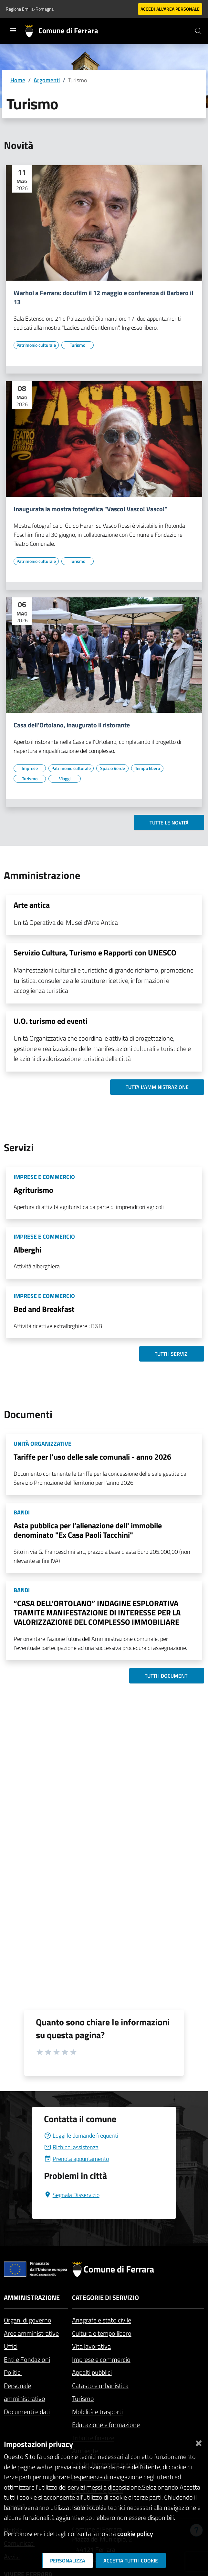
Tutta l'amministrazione (157, 1087)
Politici (13, 2372)
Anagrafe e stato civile (101, 2320)
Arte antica (32, 905)
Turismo (83, 2398)
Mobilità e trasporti (97, 2412)
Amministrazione (32, 2297)
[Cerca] (198, 31)
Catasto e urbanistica (100, 2386)
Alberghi (27, 1249)
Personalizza (67, 2560)
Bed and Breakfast (44, 1309)
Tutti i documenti (167, 1676)
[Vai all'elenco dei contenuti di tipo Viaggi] (64, 779)
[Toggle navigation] (13, 30)
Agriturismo (33, 1190)
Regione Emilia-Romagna (30, 8)
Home (17, 80)
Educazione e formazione (106, 2425)
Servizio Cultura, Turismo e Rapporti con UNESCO (95, 952)
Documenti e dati (27, 2412)
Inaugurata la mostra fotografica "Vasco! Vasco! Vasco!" (90, 509)
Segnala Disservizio (71, 2195)
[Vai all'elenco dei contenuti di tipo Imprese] (30, 768)
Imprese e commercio (101, 2359)
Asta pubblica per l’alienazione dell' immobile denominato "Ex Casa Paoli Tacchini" (88, 1530)
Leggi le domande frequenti (81, 2135)
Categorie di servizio (105, 2297)
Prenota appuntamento (76, 2158)
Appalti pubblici (92, 2372)
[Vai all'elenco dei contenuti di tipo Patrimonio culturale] (36, 345)
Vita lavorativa (91, 2346)
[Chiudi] (198, 2441)
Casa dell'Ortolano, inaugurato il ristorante (72, 725)
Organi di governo (27, 2320)
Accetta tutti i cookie (130, 2560)
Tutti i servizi (172, 1354)
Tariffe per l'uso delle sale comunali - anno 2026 (92, 1457)
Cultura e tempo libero (101, 2333)
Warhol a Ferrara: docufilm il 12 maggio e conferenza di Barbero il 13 (103, 297)
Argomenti (47, 80)
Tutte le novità (169, 822)
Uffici (10, 2346)
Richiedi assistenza (71, 2147)
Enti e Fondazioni (27, 2359)
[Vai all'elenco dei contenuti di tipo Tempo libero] (147, 768)
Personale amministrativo (24, 2392)
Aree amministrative (31, 2333)
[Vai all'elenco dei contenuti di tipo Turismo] (77, 345)
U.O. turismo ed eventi (51, 1021)
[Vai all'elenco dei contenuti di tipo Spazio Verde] (112, 768)
